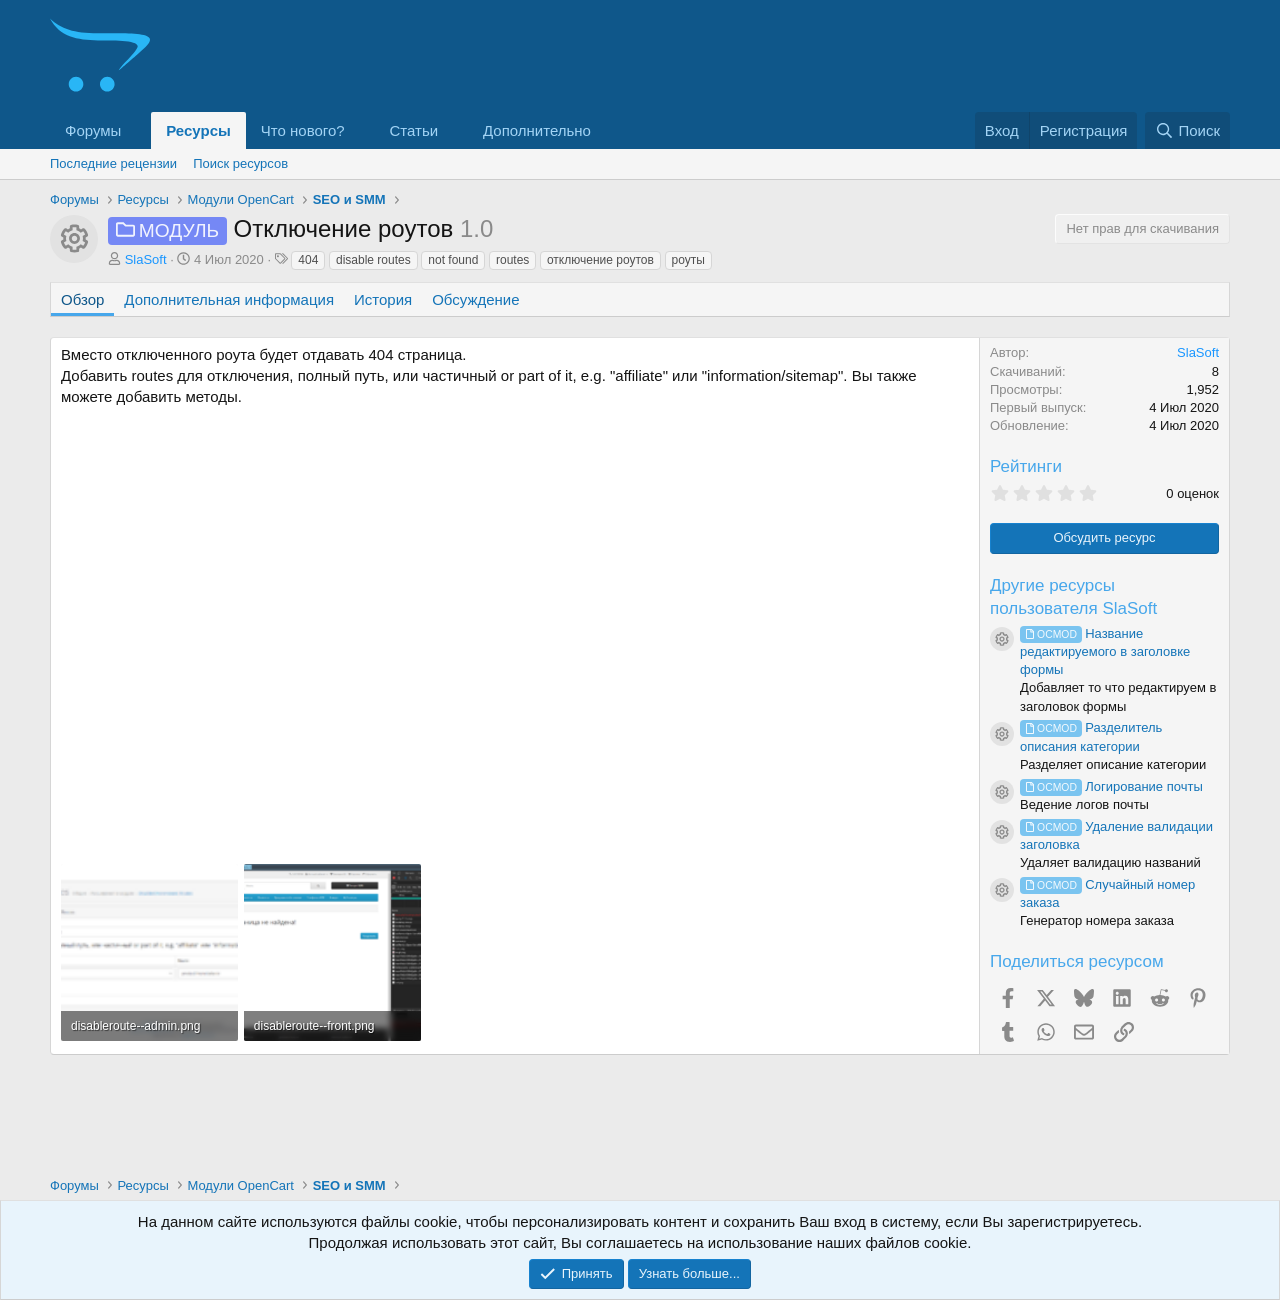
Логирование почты (1111, 786)
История (383, 299)
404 (308, 260)
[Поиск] (1187, 130)
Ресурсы (198, 130)
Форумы (93, 130)
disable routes (373, 260)
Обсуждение (475, 299)
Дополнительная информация (229, 299)
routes (512, 260)
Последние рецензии (113, 163)
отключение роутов (600, 260)
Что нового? (303, 130)
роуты (688, 260)
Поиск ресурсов (240, 163)
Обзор (82, 299)
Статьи (414, 130)
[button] (137, 130)
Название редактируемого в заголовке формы (1105, 651)
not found (453, 260)
